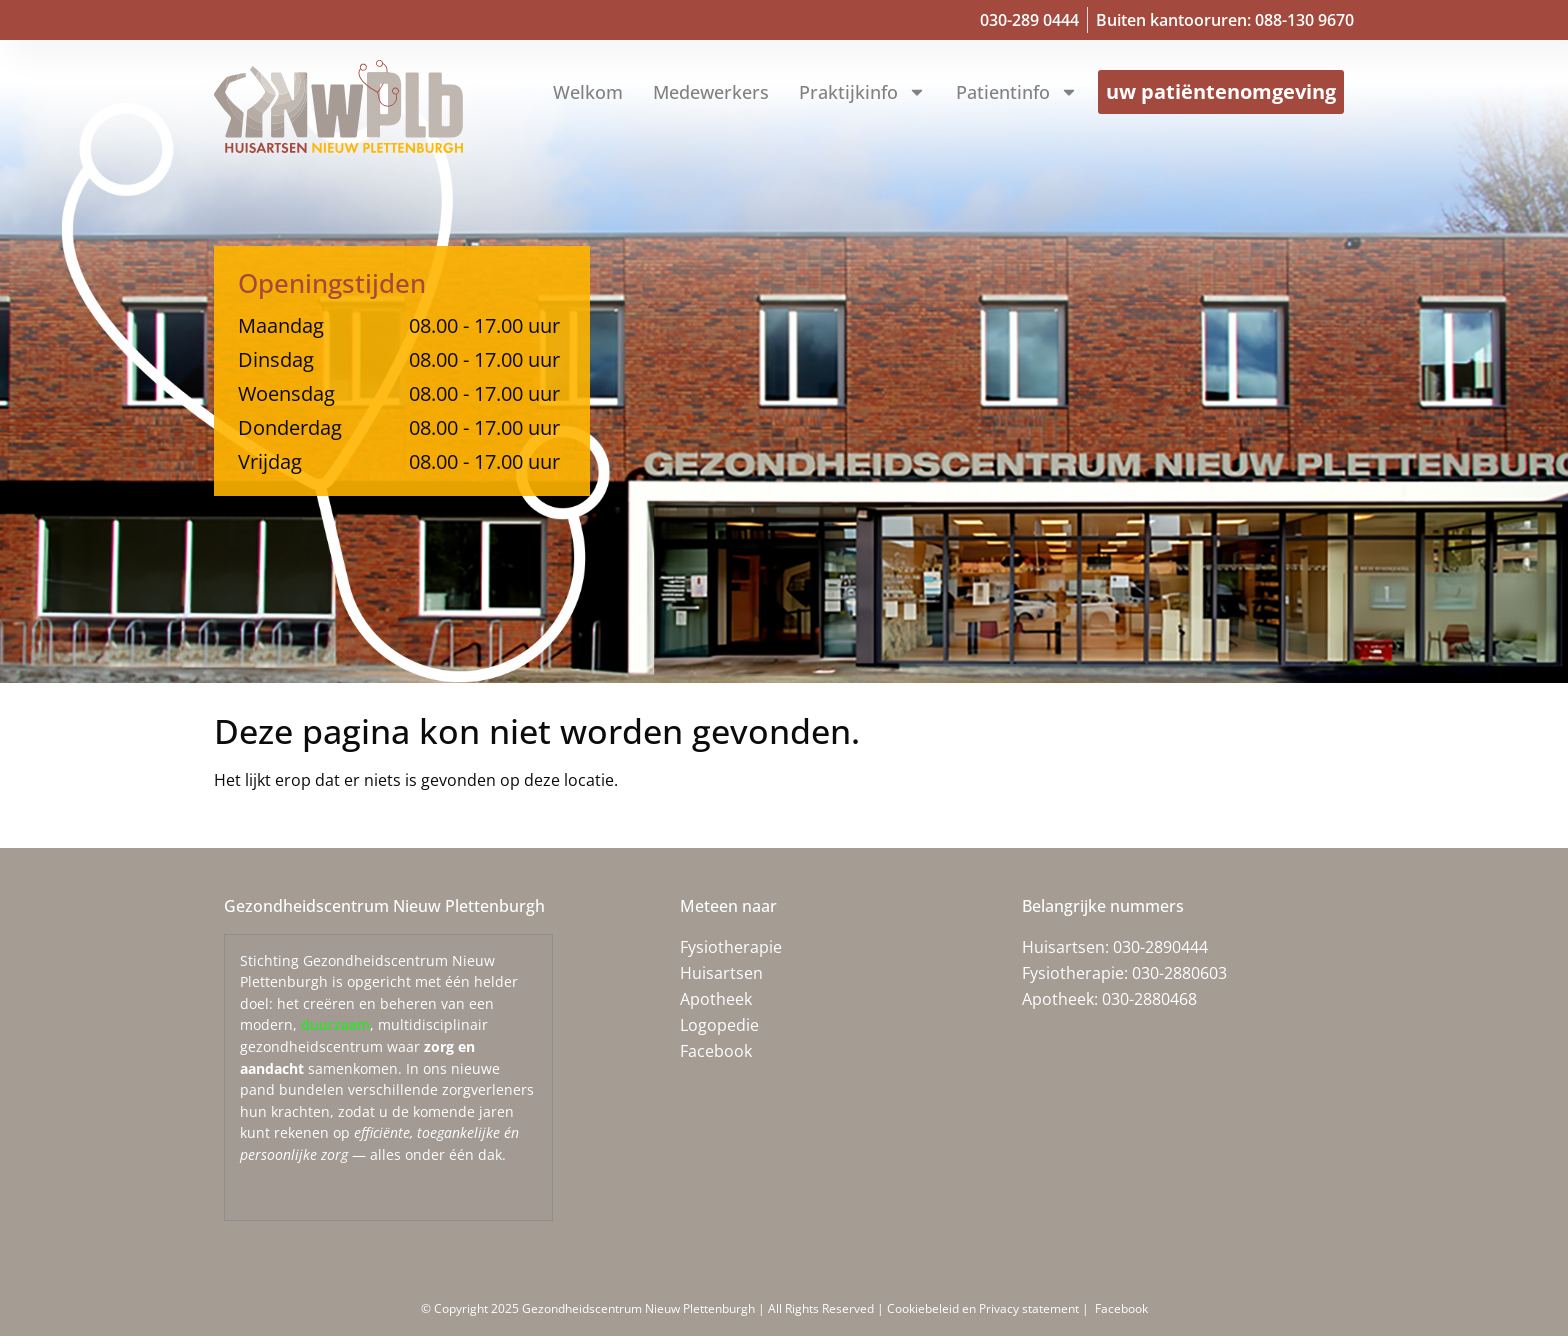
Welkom (588, 92)
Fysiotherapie (731, 947)
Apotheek (716, 999)
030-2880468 (1149, 999)
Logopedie (719, 1025)
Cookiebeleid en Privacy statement (984, 1308)
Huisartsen (721, 973)
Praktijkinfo (862, 92)
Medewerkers (711, 92)
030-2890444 (1160, 947)
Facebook (716, 1051)
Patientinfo (1017, 92)
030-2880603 (1179, 973)
